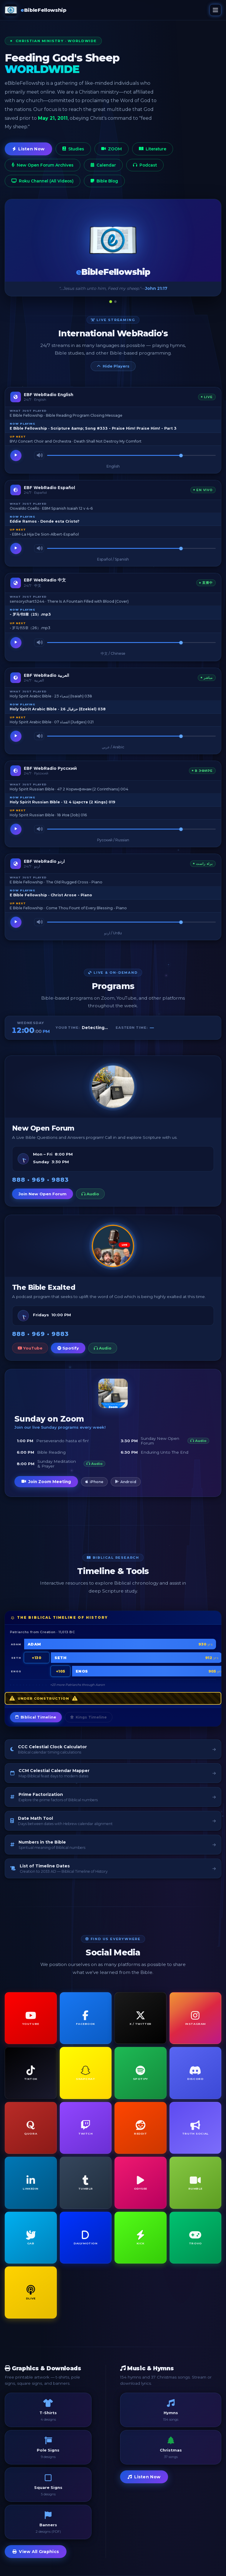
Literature (152, 149)
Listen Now (28, 149)
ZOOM (111, 149)
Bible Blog (104, 181)
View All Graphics (35, 2551)
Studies (73, 149)
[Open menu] (215, 10)
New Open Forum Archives (42, 165)
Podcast (145, 165)
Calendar (103, 165)
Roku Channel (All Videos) (42, 181)
